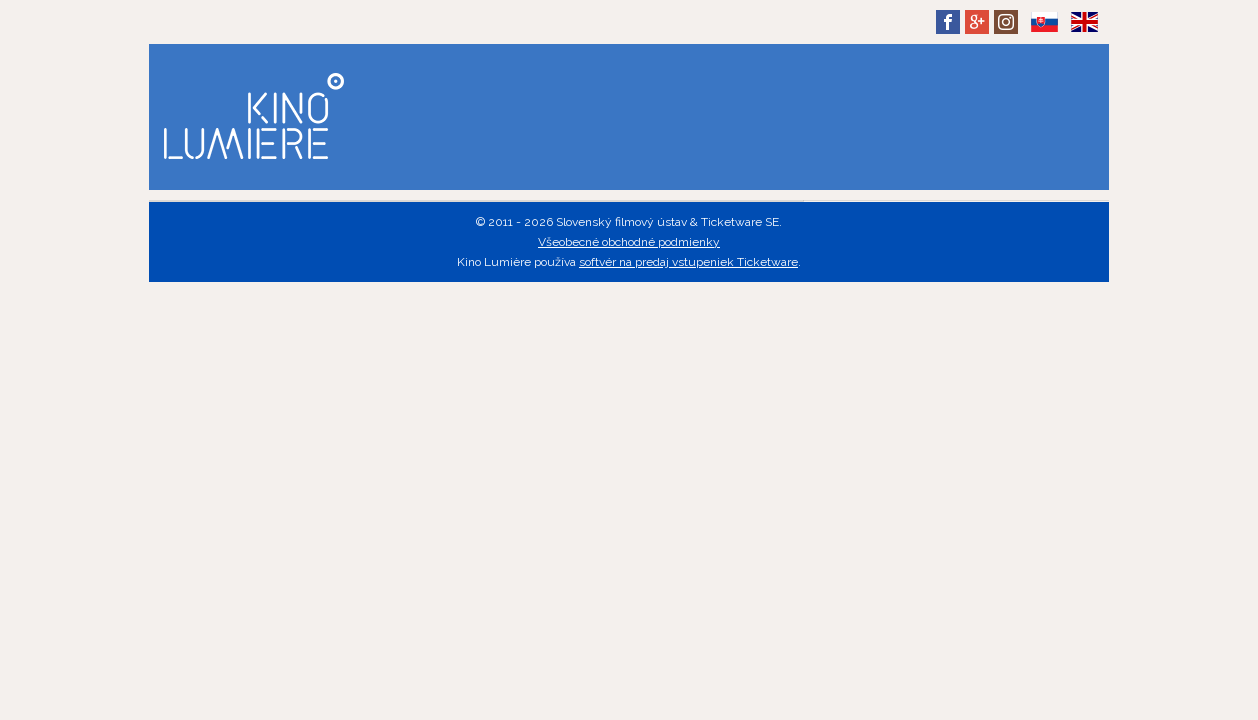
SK (1044, 37)
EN (1084, 37)
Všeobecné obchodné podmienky (629, 242)
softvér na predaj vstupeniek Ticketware (688, 262)
